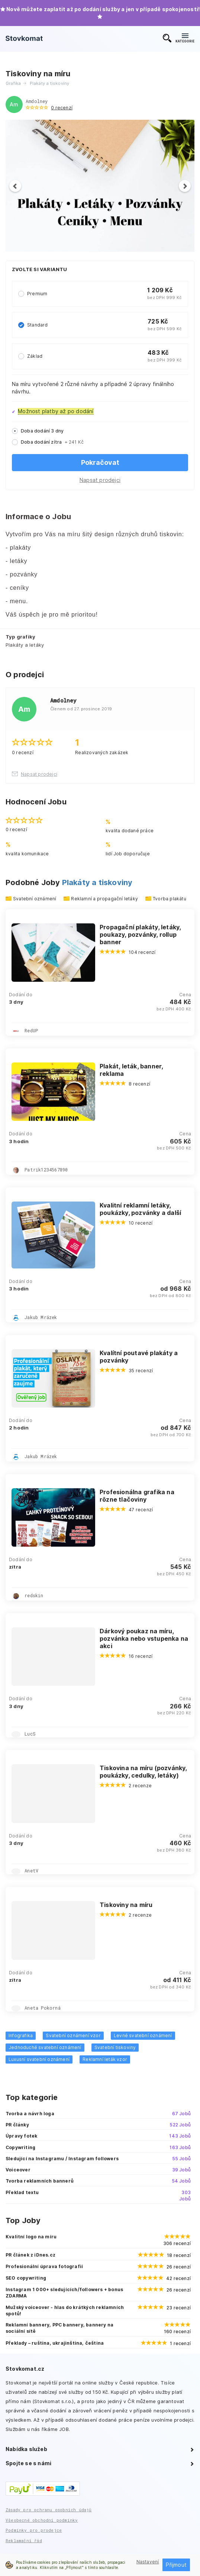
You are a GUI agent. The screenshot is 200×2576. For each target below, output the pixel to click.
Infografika (21, 2035)
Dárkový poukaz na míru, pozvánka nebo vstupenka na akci (144, 1638)
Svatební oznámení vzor (73, 2035)
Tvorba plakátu (169, 898)
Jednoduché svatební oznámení (45, 2047)
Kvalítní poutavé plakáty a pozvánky (139, 1356)
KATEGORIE (184, 38)
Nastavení (147, 2561)
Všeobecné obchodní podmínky (42, 2520)
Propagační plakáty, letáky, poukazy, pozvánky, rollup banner (140, 934)
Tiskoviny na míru (126, 1904)
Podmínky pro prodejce (34, 2530)
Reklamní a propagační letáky (104, 898)
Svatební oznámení (34, 898)
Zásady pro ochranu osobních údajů (49, 2509)
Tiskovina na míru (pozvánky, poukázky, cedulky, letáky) (143, 1771)
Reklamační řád (24, 2540)
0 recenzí (61, 107)
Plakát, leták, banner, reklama (131, 1069)
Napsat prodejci (100, 480)
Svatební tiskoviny (115, 2047)
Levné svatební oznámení (143, 2035)
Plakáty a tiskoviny (97, 882)
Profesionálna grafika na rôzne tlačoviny (137, 1495)
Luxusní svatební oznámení (39, 2059)
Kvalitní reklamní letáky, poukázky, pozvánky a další (140, 1209)
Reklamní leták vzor (105, 2059)
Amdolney (37, 101)
